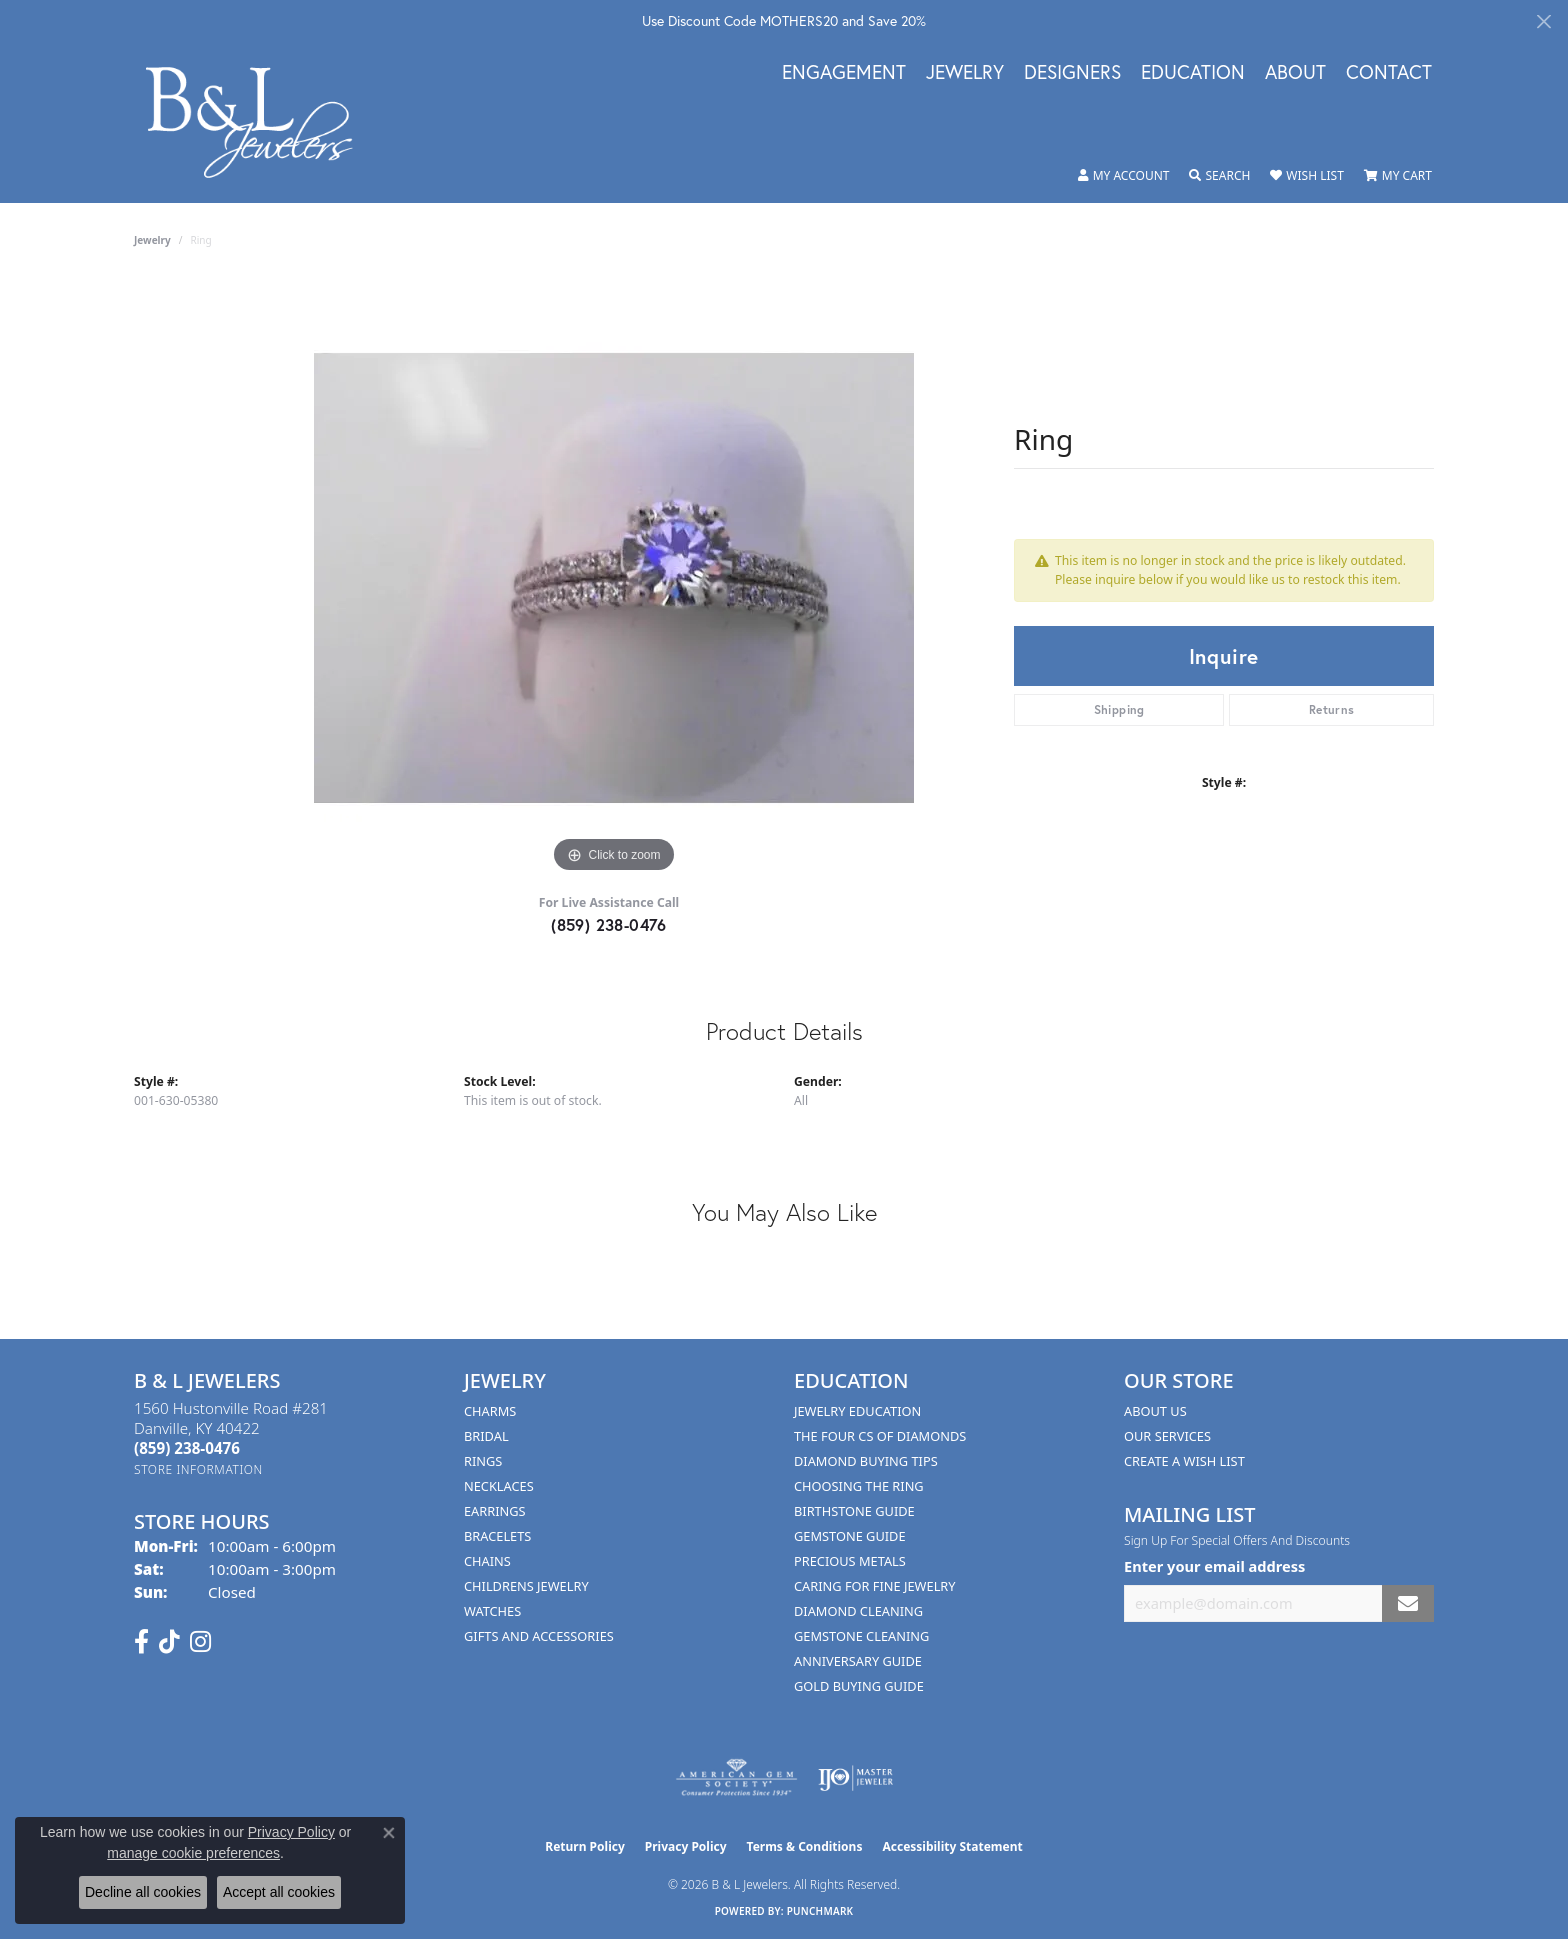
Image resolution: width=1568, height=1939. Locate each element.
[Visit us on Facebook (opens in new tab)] (141, 1642)
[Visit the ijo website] (855, 1778)
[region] (614, 578)
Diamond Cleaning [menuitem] (858, 1611)
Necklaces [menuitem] (499, 1486)
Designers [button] (1072, 73)
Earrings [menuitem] (495, 1511)
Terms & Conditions (805, 1846)
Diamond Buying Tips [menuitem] (866, 1461)
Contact (1389, 73)
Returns (1332, 709)
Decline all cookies (143, 1892)
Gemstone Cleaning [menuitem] (861, 1636)
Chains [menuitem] (487, 1561)
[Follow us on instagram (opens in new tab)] (200, 1642)
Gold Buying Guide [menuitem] (859, 1686)
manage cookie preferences (193, 1853)
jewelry (152, 240)
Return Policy (585, 1846)
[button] (1124, 176)
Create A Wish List (1184, 1461)
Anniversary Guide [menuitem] (858, 1661)
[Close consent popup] (389, 1833)
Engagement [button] (844, 73)
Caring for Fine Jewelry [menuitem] (875, 1586)
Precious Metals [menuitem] (850, 1561)
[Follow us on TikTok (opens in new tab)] (169, 1642)
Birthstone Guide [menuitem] (854, 1511)
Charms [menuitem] (490, 1411)
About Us (1155, 1411)
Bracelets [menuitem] (497, 1536)
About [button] (1295, 73)
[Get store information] (198, 1469)
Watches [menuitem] (492, 1611)
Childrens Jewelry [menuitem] (526, 1586)
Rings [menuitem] (483, 1461)
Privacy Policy (686, 1846)
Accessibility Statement (952, 1846)
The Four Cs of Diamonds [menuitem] (880, 1436)
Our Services (1167, 1436)
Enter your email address (1214, 1566)
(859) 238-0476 (609, 924)
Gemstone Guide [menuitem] (850, 1536)
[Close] (1543, 21)
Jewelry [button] (965, 73)
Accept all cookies (279, 1892)
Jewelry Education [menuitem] (857, 1411)
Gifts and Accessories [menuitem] (539, 1636)
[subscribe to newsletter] (1408, 1603)
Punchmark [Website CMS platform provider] (820, 1911)
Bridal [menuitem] (486, 1436)
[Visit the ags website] (736, 1778)
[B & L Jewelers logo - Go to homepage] (259, 122)
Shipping (1119, 709)
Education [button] (1193, 73)
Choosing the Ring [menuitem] (859, 1486)
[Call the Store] (187, 1448)
